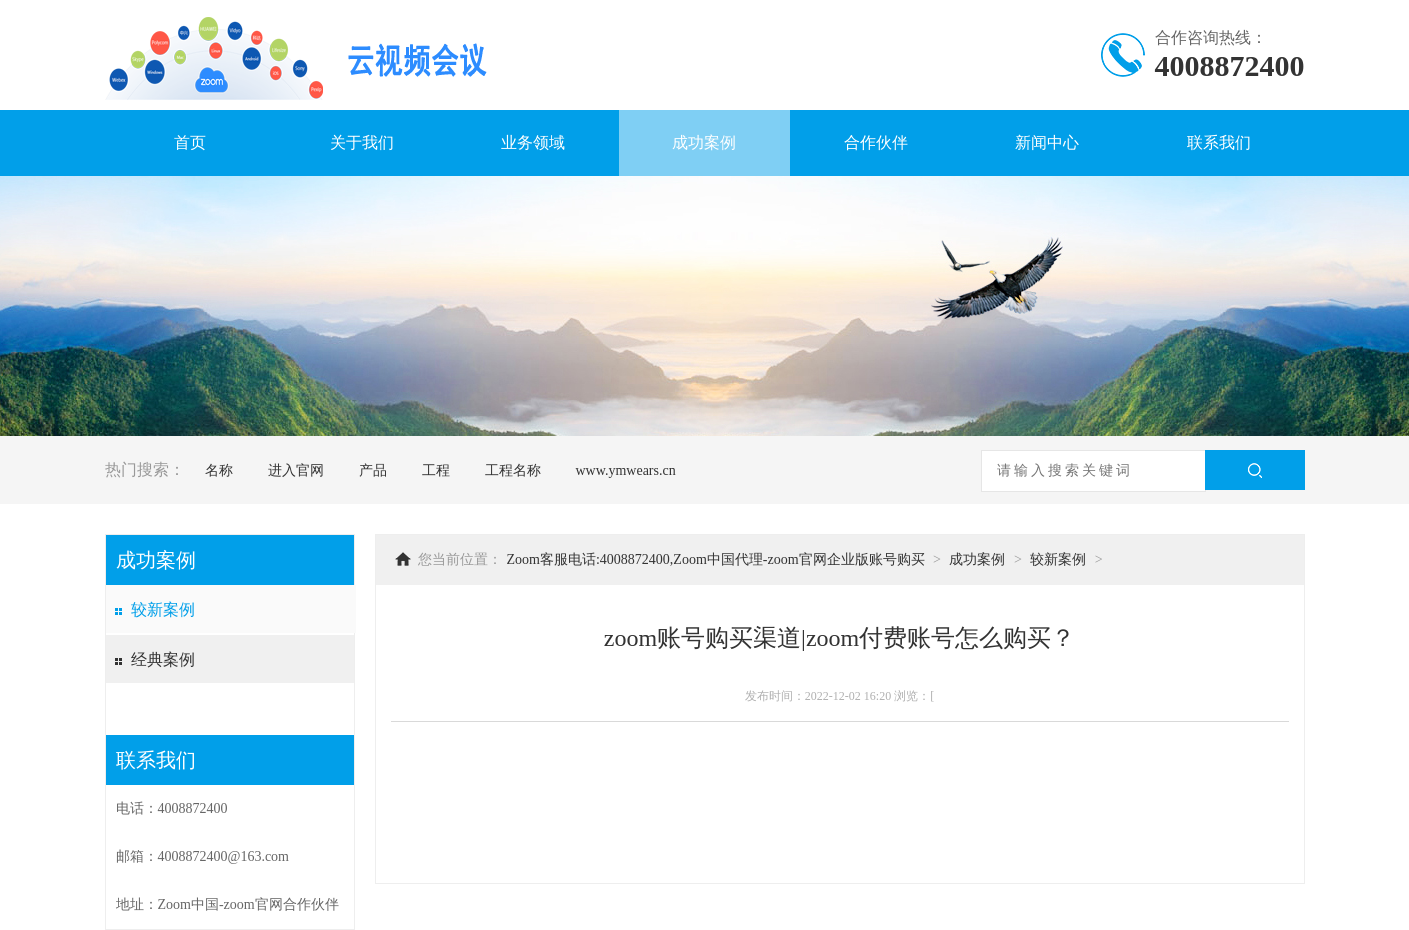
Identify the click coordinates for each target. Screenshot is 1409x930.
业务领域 (533, 142)
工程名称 (513, 470)
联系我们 (1219, 142)
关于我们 (362, 142)
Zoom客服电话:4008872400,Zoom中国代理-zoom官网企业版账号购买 (716, 559)
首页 (190, 142)
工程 (436, 470)
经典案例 (163, 659)
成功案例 (704, 142)
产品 (373, 470)
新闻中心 (1047, 142)
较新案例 (163, 609)
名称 (219, 470)
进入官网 (296, 470)
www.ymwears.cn (626, 470)
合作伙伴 (876, 142)
